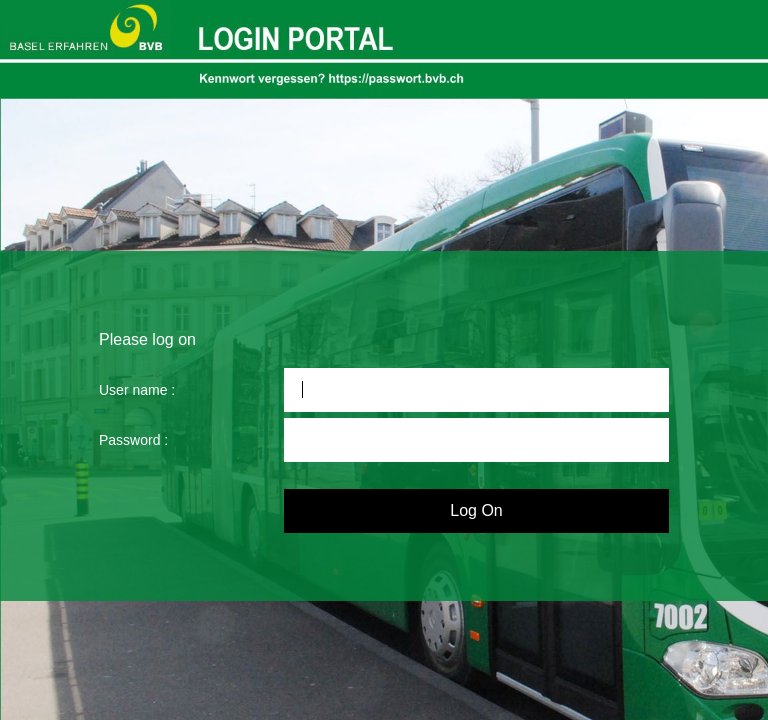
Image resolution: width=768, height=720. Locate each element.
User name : (137, 390)
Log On (476, 510)
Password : (133, 440)
